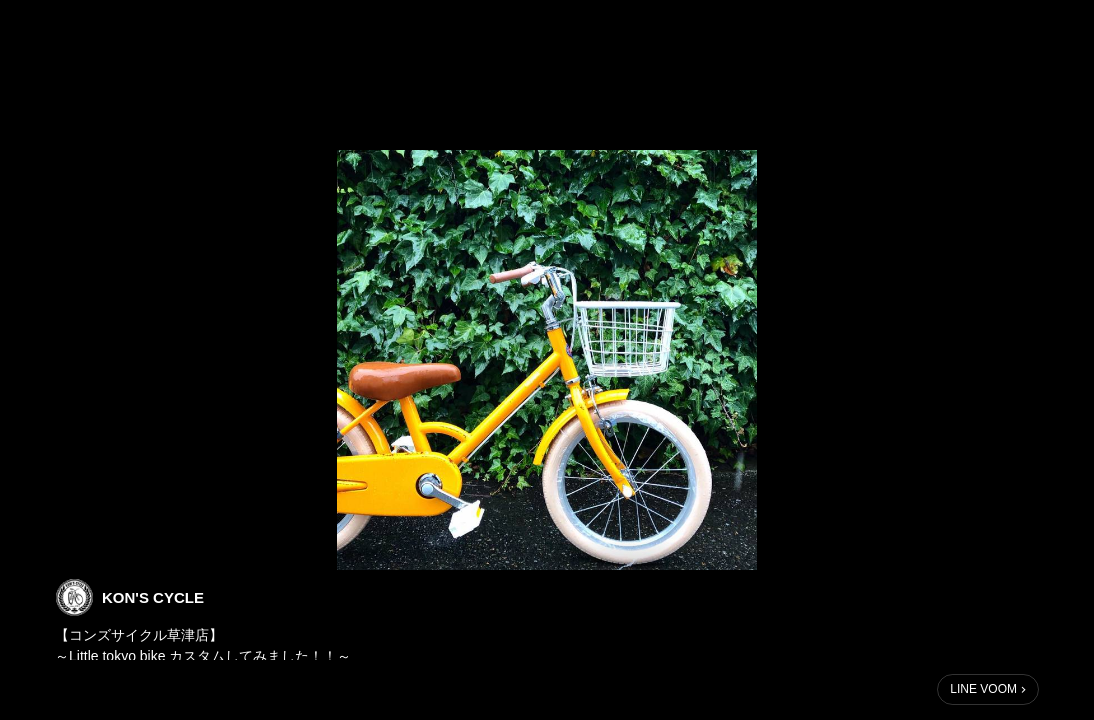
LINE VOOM (983, 689)
